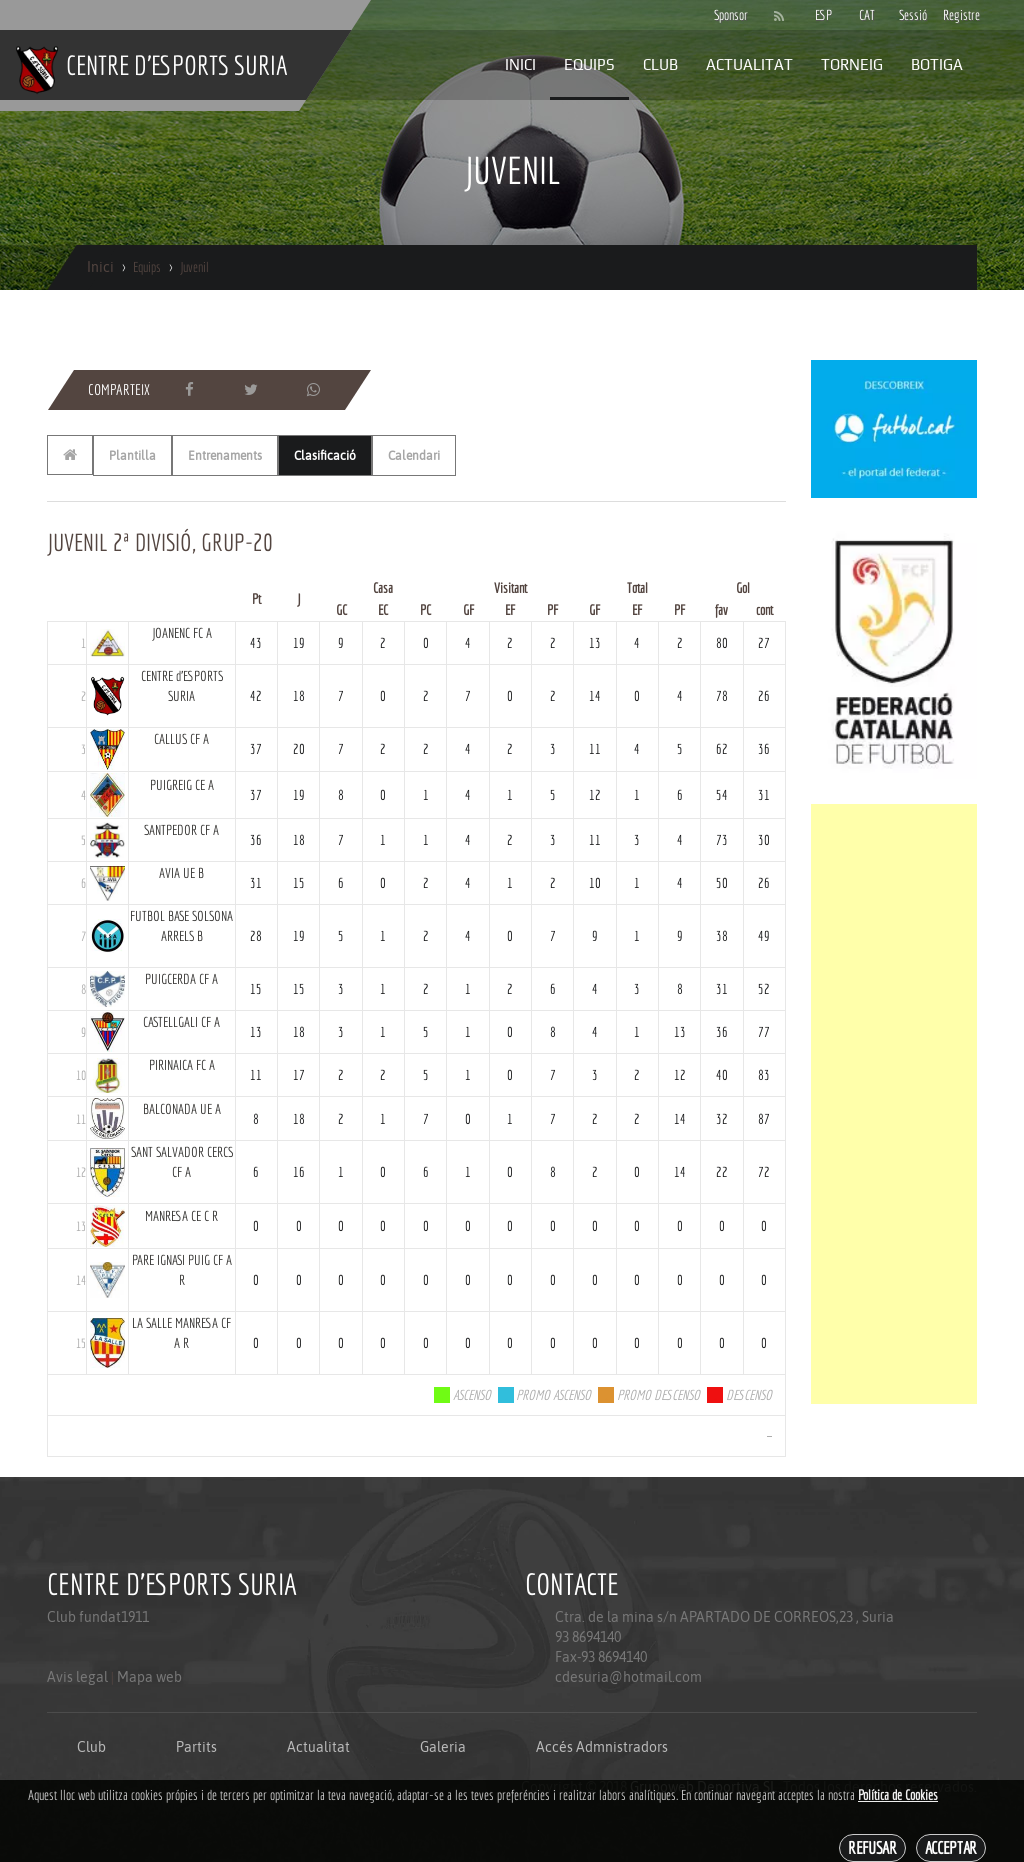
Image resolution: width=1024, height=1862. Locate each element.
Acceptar (951, 1847)
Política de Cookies (898, 1795)
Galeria (443, 1747)
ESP (823, 15)
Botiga (937, 64)
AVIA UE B (181, 873)
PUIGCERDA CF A (181, 979)
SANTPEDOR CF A (181, 830)
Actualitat (749, 64)
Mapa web (149, 1677)
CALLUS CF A (181, 739)
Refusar (872, 1847)
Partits (196, 1747)
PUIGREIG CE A (182, 785)
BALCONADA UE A (182, 1109)
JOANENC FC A (182, 633)
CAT (867, 15)
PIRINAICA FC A (182, 1065)
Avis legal (77, 1677)
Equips (589, 64)
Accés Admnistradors (602, 1747)
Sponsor (726, 15)
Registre (955, 15)
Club (660, 64)
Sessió (911, 15)
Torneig (852, 64)
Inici (520, 64)
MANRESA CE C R (181, 1216)
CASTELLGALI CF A (181, 1022)
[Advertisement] (894, 1104)
